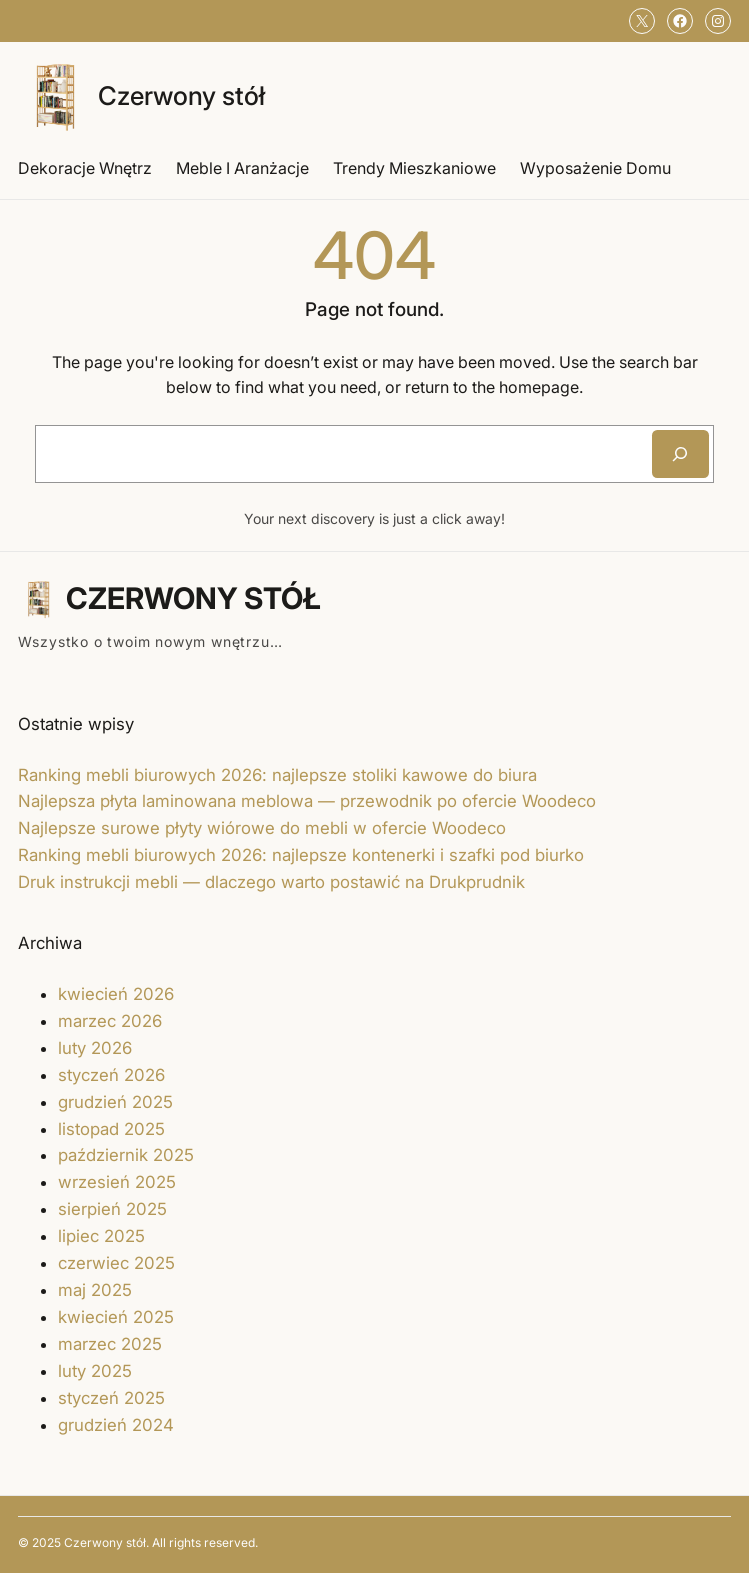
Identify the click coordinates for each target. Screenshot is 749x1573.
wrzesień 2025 (117, 1182)
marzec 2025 (110, 1344)
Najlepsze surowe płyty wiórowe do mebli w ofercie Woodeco (262, 828)
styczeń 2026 (111, 1075)
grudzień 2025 (115, 1102)
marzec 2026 (110, 1021)
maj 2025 (95, 1290)
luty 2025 (95, 1371)
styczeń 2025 (111, 1398)
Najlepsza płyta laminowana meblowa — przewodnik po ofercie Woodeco (307, 801)
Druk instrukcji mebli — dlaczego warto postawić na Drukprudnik (271, 882)
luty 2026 (95, 1048)
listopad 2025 (111, 1129)
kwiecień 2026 (116, 994)
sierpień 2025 (112, 1209)
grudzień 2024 (116, 1425)
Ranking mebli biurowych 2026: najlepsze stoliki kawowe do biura (277, 775)
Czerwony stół (181, 95)
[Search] (680, 454)
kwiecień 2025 (116, 1317)
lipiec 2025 (101, 1236)
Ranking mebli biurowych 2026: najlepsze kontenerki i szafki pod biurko (301, 855)
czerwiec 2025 (116, 1263)
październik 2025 (126, 1155)
